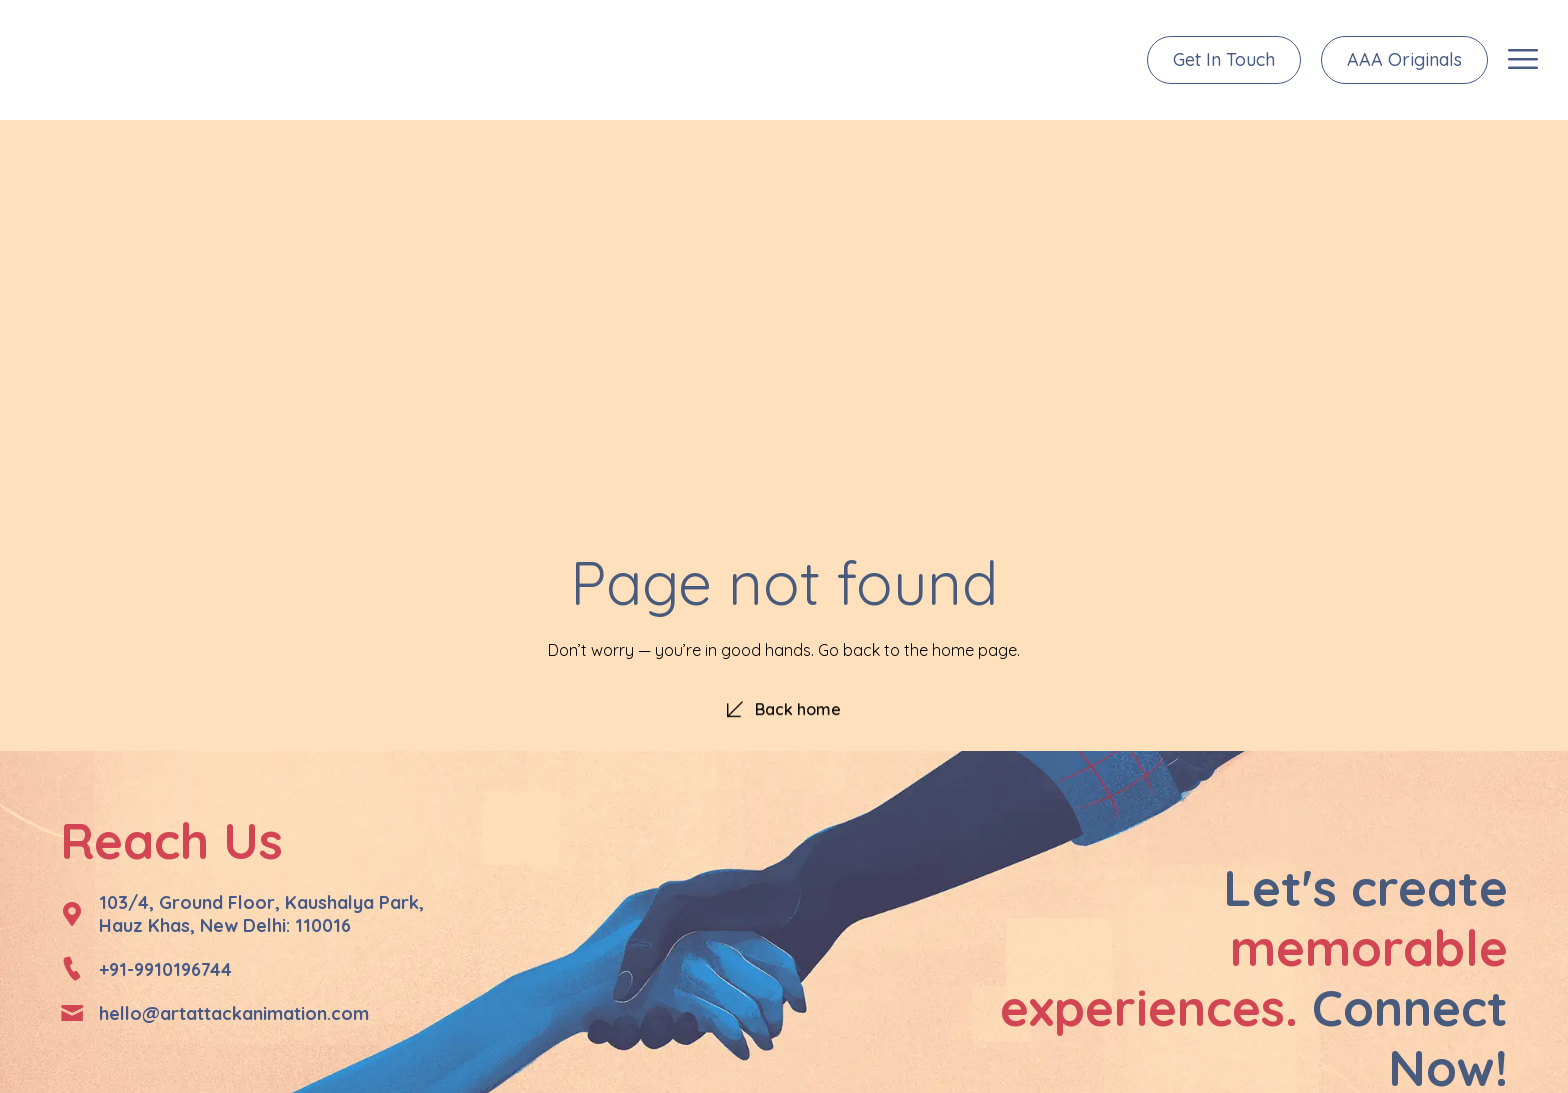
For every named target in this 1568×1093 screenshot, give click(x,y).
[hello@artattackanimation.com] (72, 1013)
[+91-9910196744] (72, 969)
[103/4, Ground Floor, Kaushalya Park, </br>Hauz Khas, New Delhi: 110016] (72, 914)
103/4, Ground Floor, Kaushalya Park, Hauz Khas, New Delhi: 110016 (261, 914)
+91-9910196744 (165, 969)
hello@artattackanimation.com (234, 1013)
